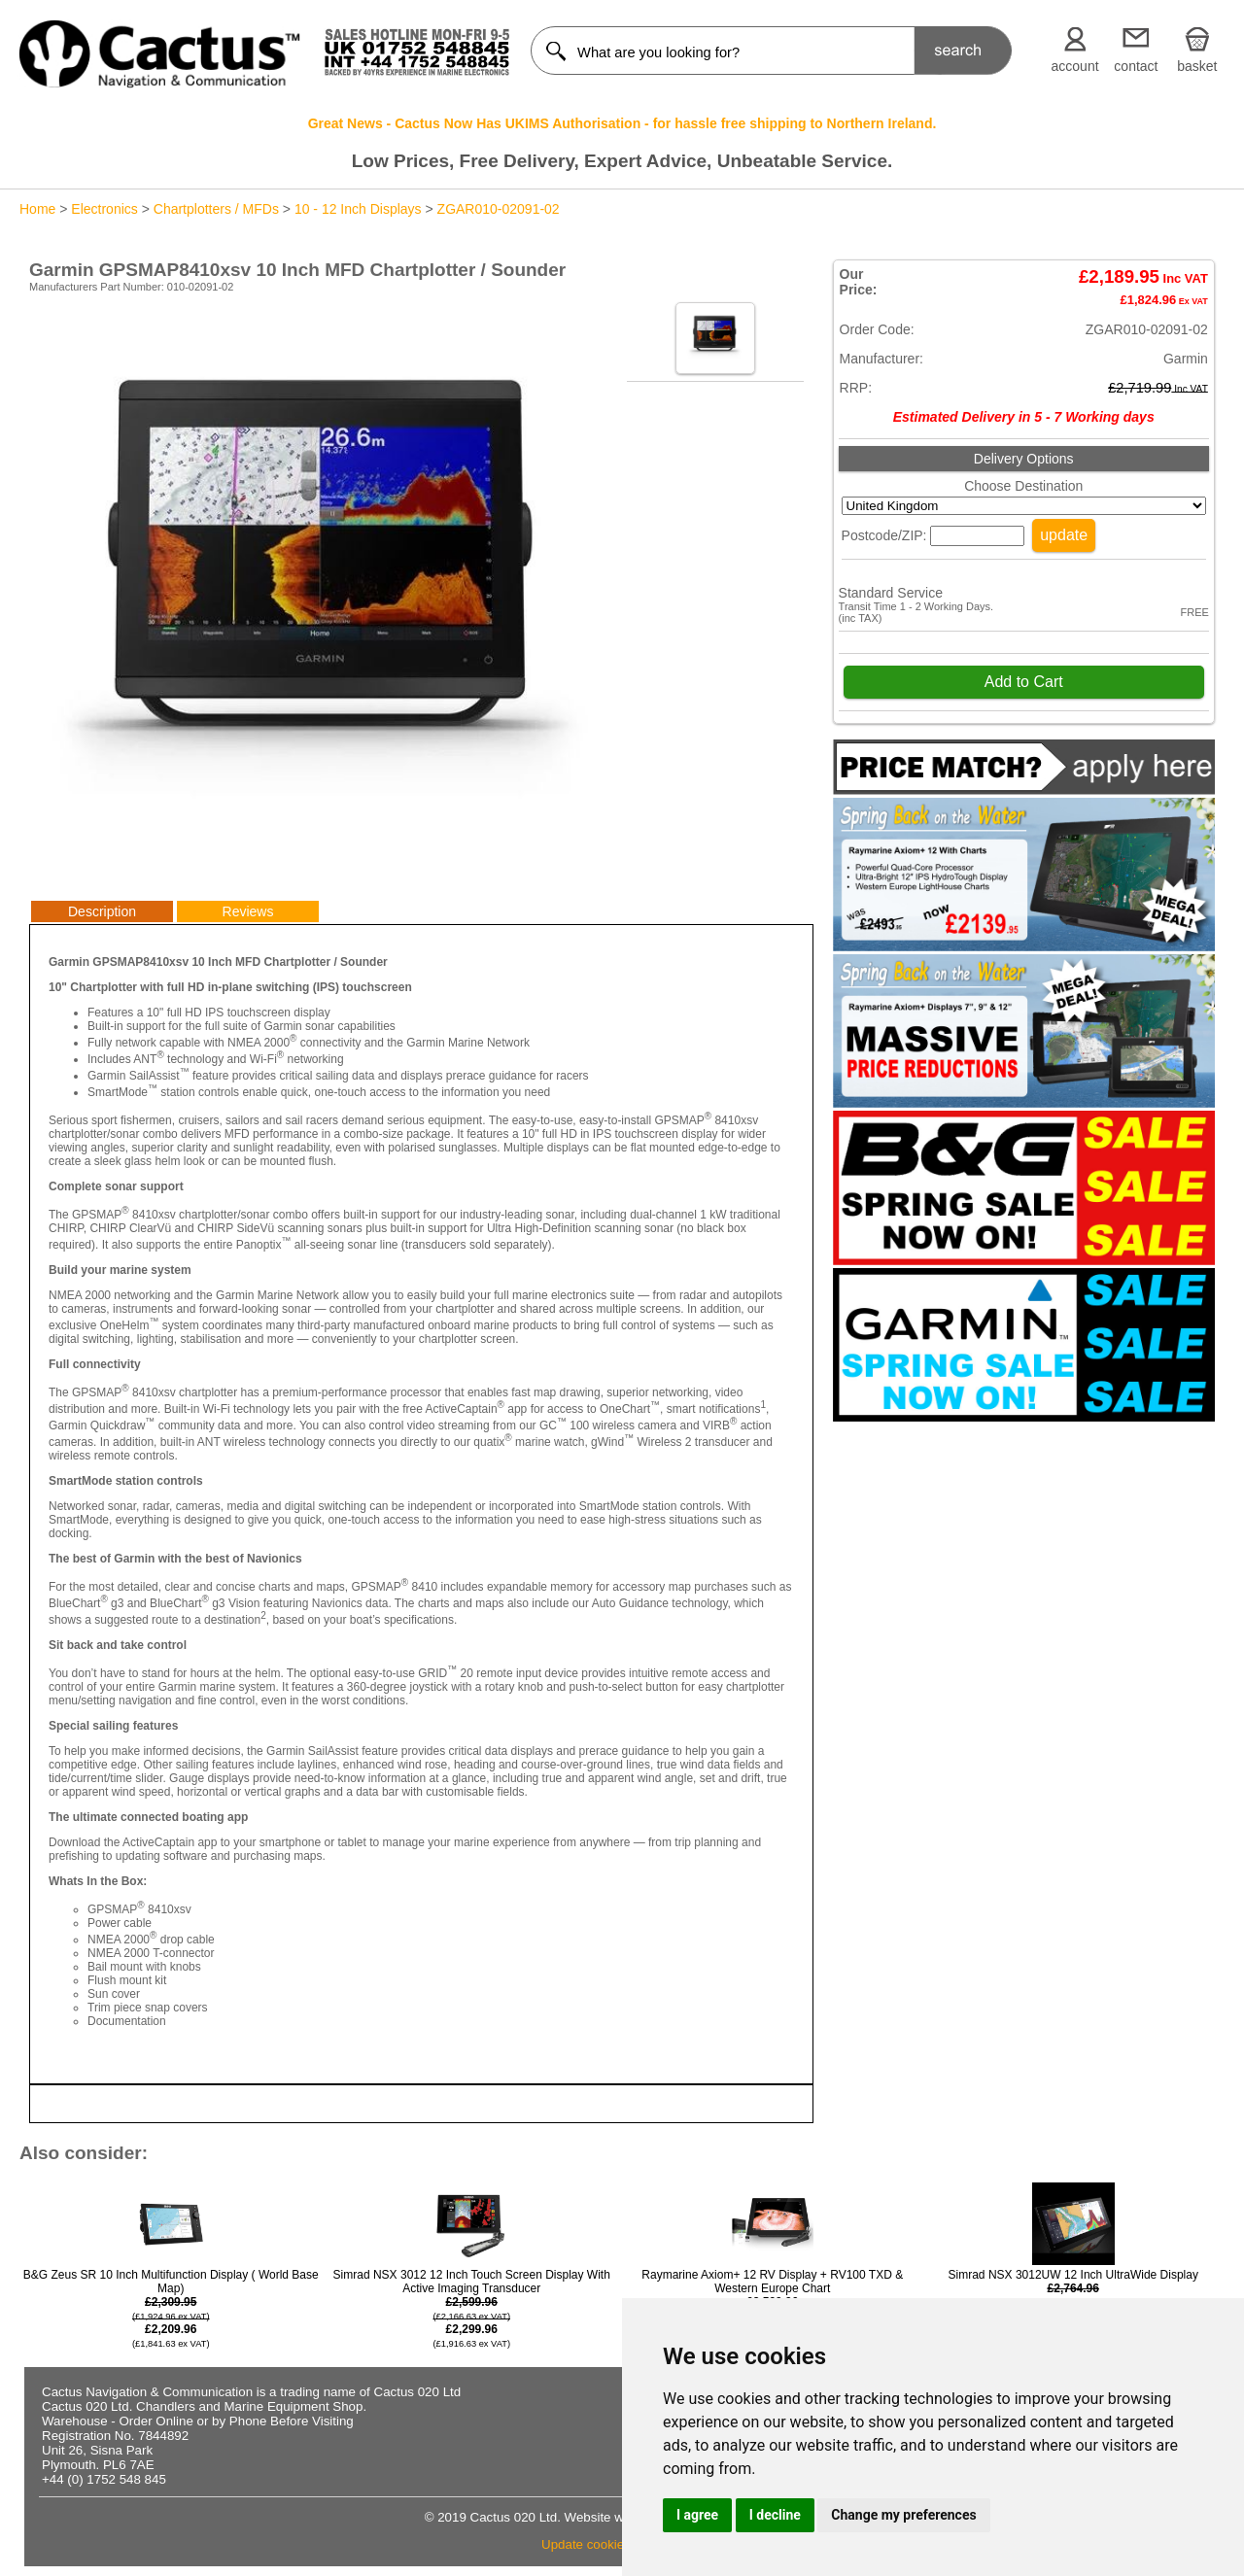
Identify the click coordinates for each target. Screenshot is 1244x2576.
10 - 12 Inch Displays (358, 209)
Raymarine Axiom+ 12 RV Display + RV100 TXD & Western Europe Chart (772, 2294)
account (1075, 66)
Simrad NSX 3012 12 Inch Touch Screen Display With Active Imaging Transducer (471, 2309)
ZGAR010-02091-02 (498, 209)
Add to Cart (1024, 681)
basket (1197, 66)
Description (102, 911)
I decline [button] (775, 2515)
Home (37, 209)
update (1064, 535)
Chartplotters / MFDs (216, 209)
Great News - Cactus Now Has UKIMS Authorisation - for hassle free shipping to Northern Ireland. (622, 123)
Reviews (248, 911)
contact (1136, 66)
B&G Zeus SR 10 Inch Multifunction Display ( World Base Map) (171, 2309)
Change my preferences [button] (903, 2515)
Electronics (104, 209)
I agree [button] (697, 2515)
